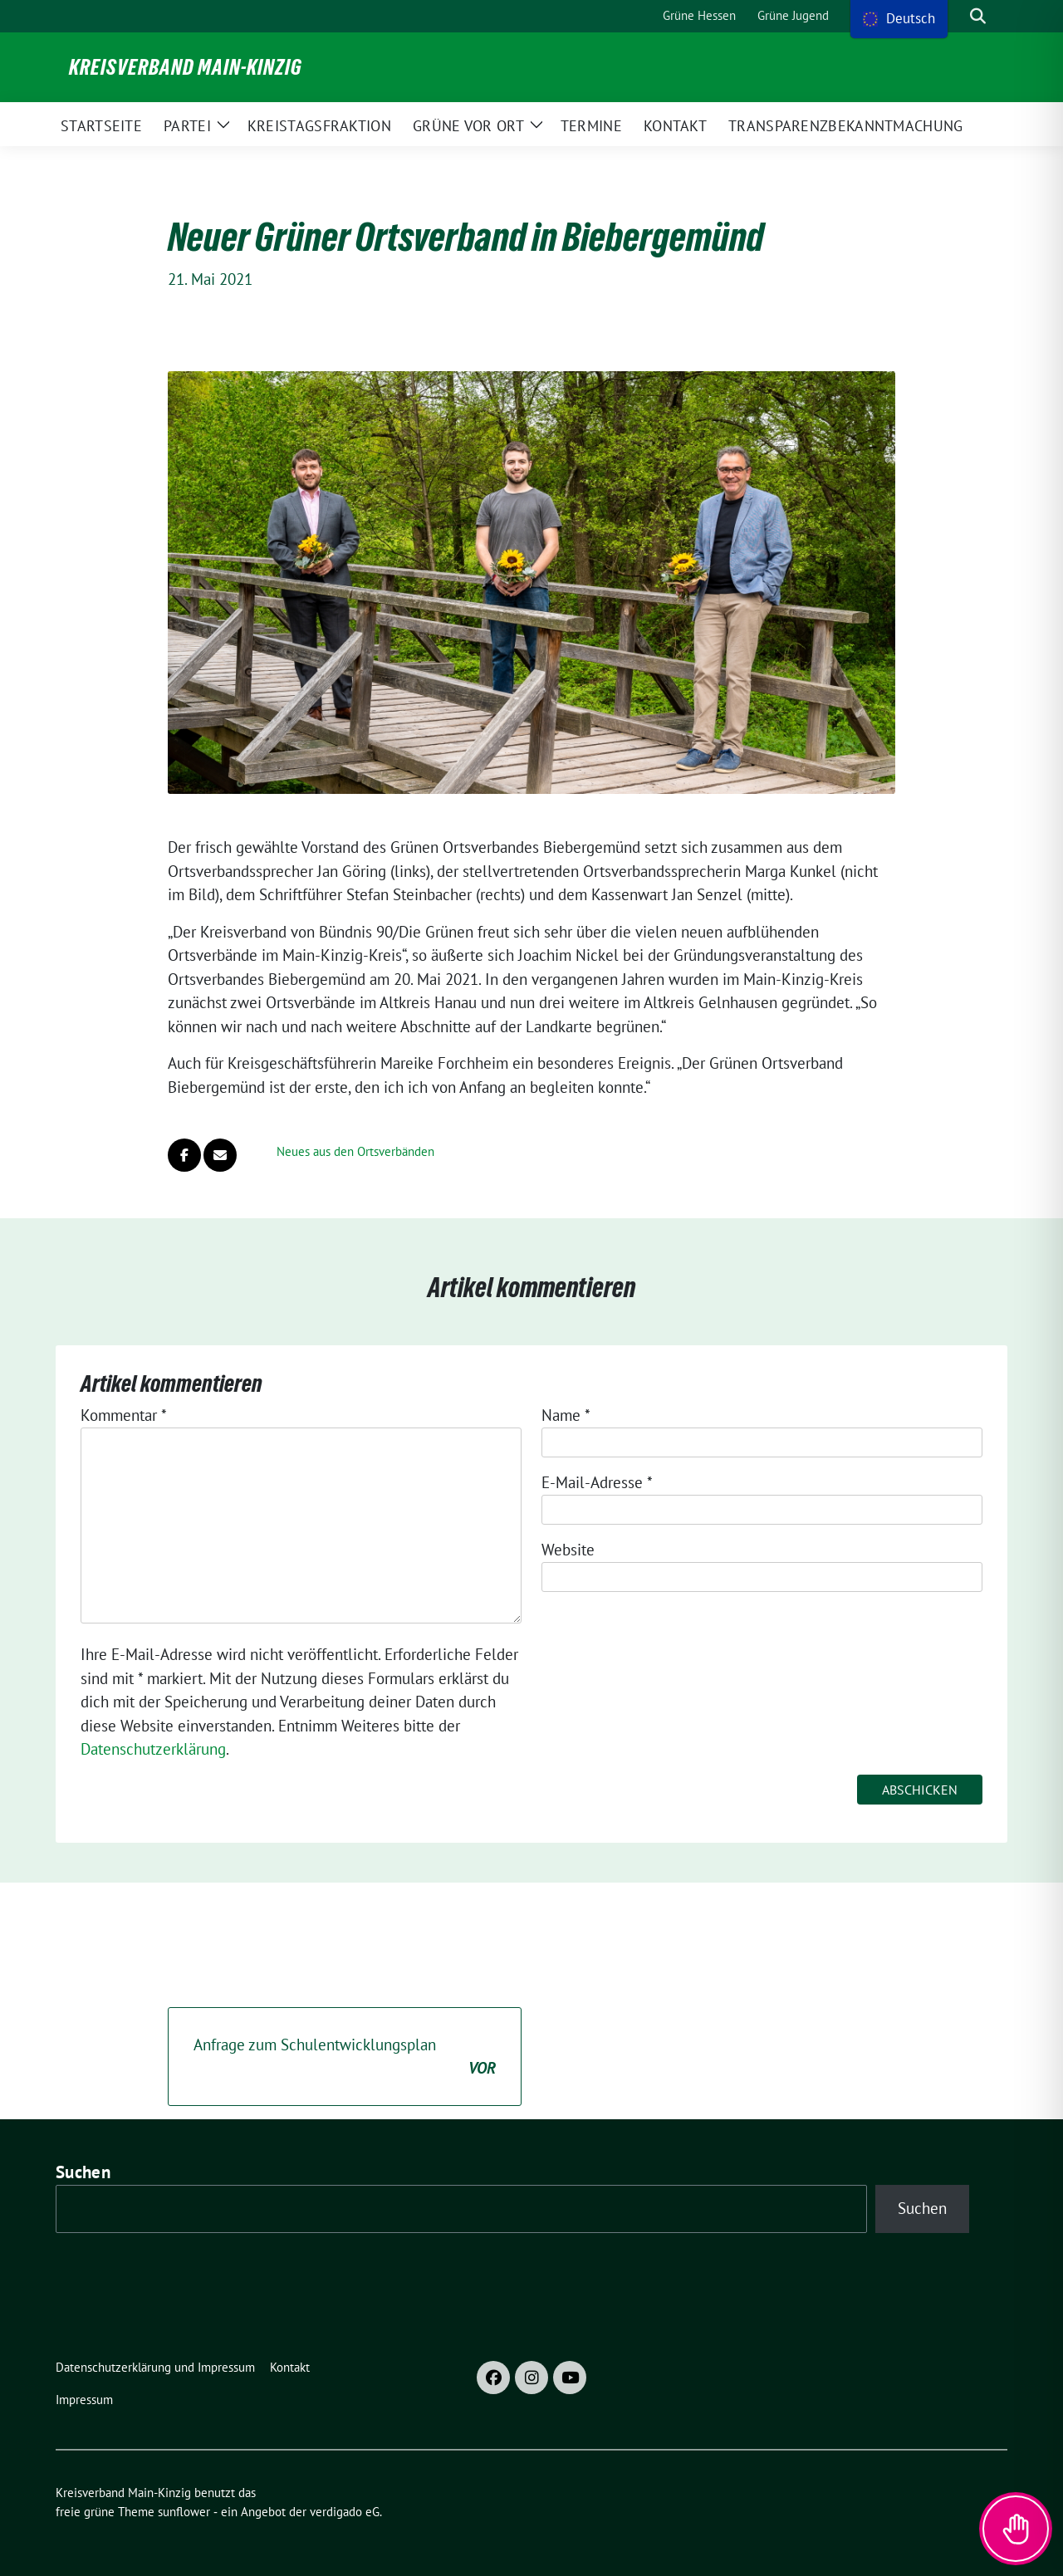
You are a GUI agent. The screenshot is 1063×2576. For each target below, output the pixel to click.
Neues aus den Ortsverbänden (355, 1151)
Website (568, 1550)
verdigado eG (345, 2512)
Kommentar (124, 1415)
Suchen (83, 2172)
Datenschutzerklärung (153, 1749)
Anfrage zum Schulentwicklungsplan (344, 2057)
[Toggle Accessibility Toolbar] (1016, 2529)
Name (565, 1415)
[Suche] (954, 16)
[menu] (899, 19)
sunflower (184, 2512)
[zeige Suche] (978, 16)
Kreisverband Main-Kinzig (185, 67)
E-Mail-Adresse (597, 1482)
